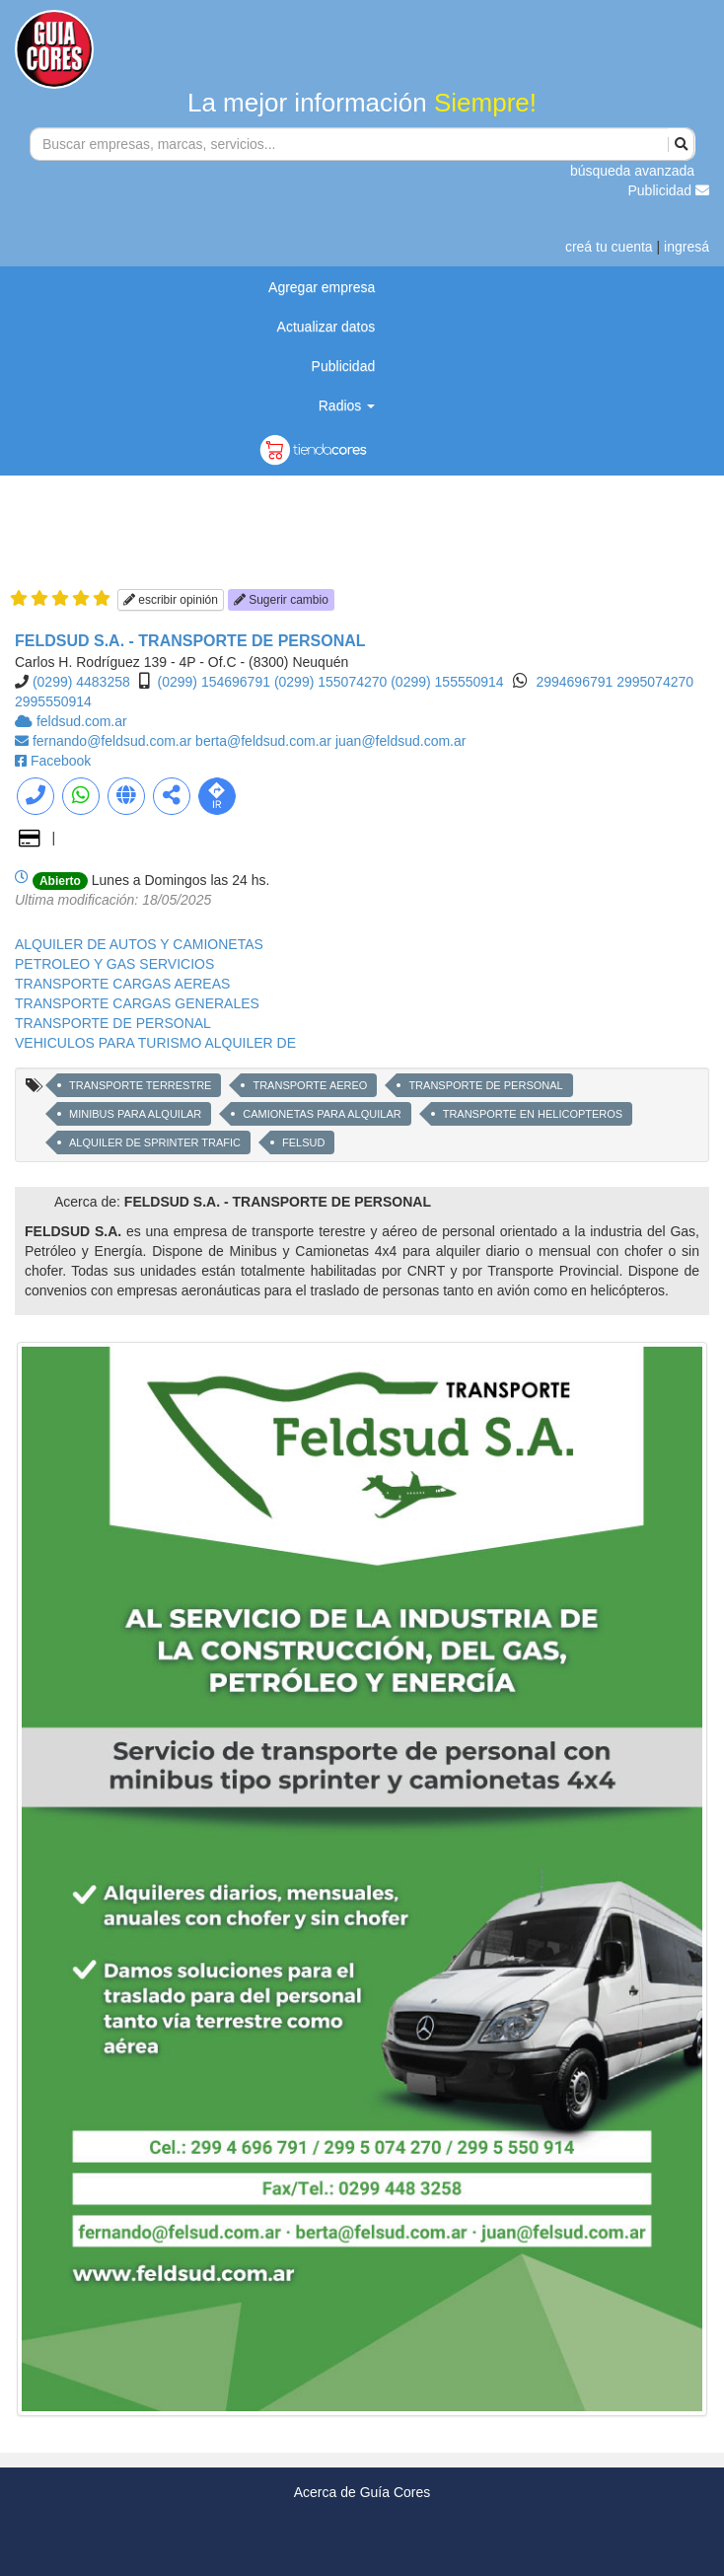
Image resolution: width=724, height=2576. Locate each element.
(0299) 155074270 (330, 682)
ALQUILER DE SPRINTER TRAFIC (155, 1142)
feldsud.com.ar (81, 721)
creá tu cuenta (609, 247)
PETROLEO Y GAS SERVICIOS (114, 964)
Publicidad (669, 190)
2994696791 (576, 682)
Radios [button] (347, 405)
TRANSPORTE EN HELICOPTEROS (533, 1114)
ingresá (686, 247)
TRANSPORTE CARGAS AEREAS (122, 984)
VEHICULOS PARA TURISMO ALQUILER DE (155, 1043)
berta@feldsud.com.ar (265, 741)
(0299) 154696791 (214, 682)
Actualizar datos (326, 326)
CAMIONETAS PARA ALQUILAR (321, 1114)
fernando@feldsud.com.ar (114, 741)
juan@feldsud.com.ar (401, 741)
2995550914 (53, 701)
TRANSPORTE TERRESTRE (140, 1085)
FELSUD (303, 1142)
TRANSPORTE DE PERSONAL (113, 1023)
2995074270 (654, 682)
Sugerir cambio (281, 600)
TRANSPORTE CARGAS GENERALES (137, 1003)
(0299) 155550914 (447, 682)
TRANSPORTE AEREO (310, 1085)
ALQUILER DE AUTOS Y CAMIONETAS (139, 944)
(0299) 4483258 (81, 682)
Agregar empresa (321, 287)
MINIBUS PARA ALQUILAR (135, 1114)
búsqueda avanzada (632, 171)
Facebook (61, 761)
